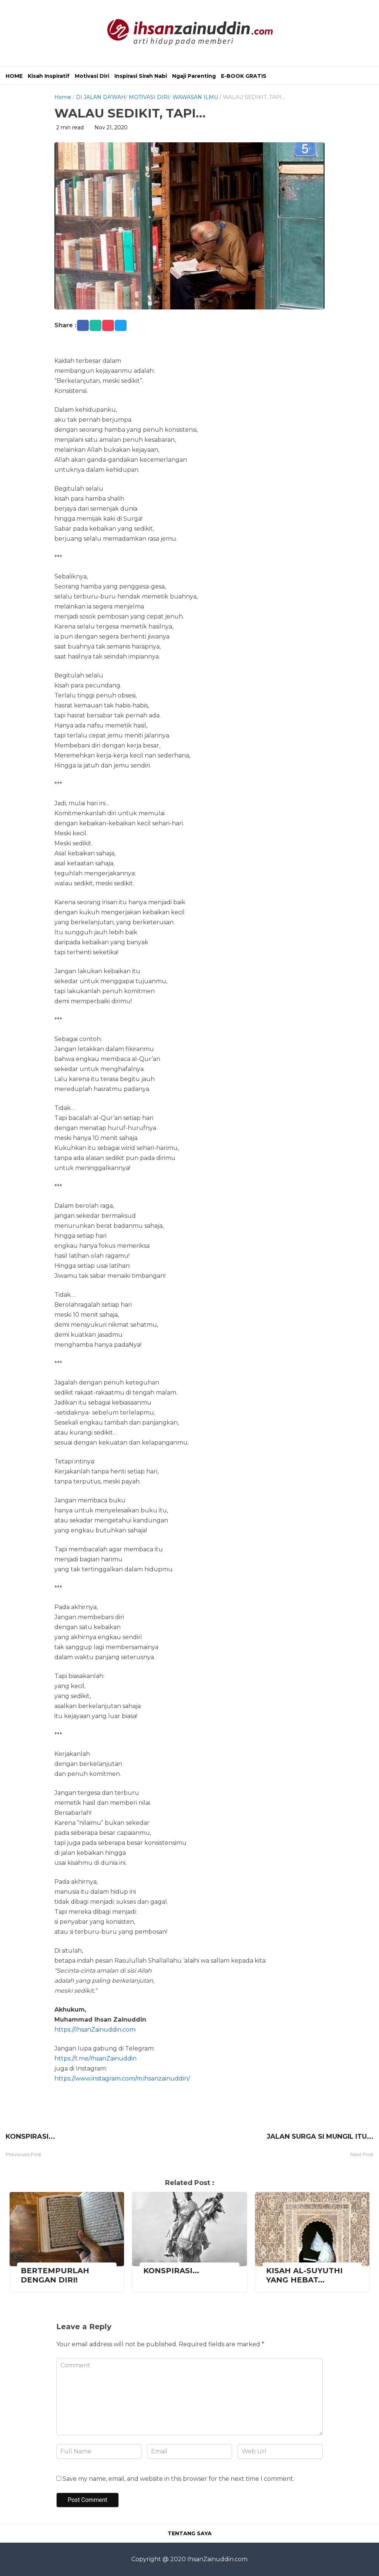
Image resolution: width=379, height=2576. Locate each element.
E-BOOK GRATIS (243, 76)
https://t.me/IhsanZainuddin (95, 2058)
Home (62, 97)
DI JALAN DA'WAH (100, 97)
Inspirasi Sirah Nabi (140, 76)
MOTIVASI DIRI (149, 97)
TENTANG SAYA (190, 2533)
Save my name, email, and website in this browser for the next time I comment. (178, 2478)
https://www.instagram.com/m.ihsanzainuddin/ (122, 2078)
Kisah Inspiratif (49, 76)
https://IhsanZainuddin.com (94, 2029)
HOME (14, 76)
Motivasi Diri (92, 76)
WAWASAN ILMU (195, 97)
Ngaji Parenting (194, 76)
